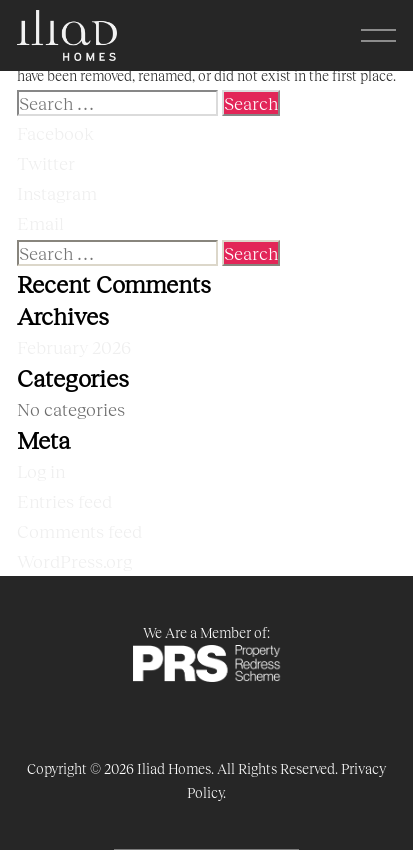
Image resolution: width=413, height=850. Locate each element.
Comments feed (79, 531)
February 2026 (74, 347)
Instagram (57, 193)
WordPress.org (74, 561)
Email (40, 223)
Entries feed (64, 501)
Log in (41, 471)
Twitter (46, 163)
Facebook (55, 133)
